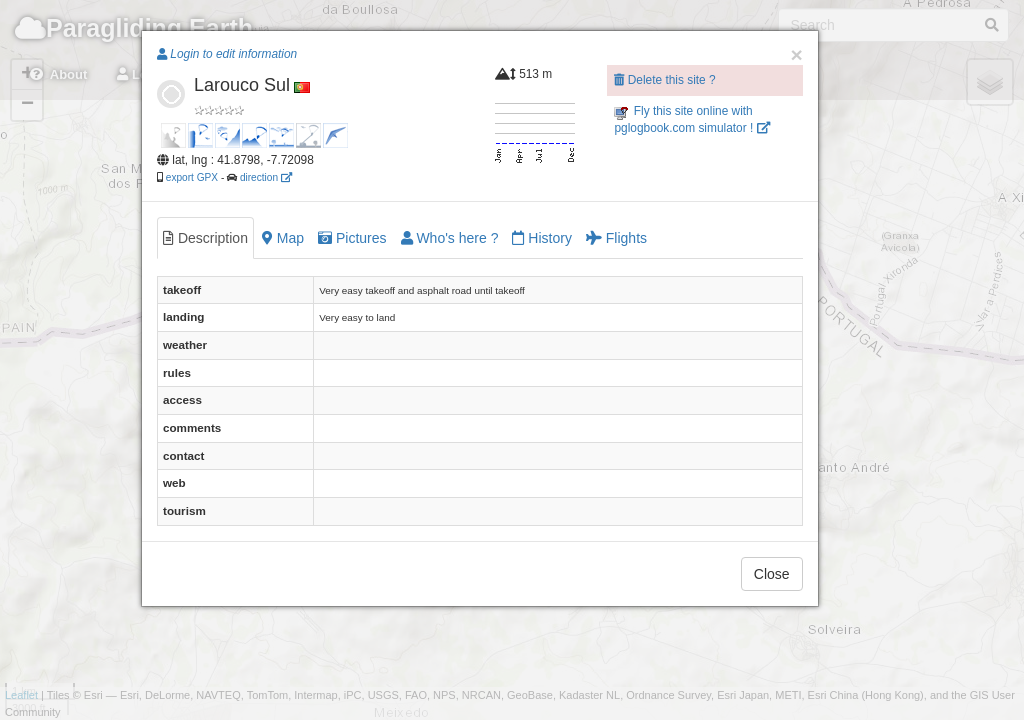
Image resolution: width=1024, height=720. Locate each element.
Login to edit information (227, 54)
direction (266, 177)
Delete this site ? (664, 80)
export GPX (192, 177)
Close (772, 574)
